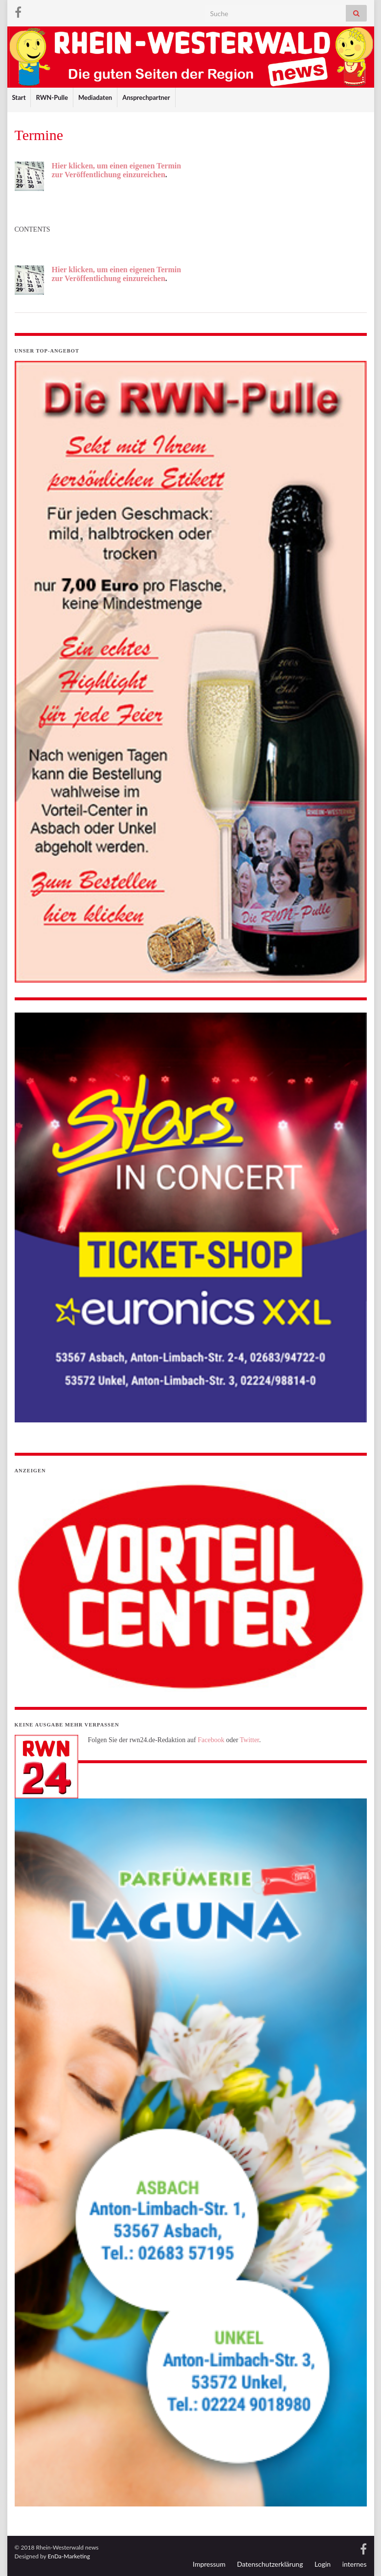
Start (19, 97)
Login (322, 2564)
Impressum (209, 2564)
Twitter (249, 1740)
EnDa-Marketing (69, 2556)
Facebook (211, 1740)
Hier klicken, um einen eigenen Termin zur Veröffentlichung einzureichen (116, 170)
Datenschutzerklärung (270, 2564)
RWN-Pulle (51, 97)
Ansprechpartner (146, 97)
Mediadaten (95, 97)
